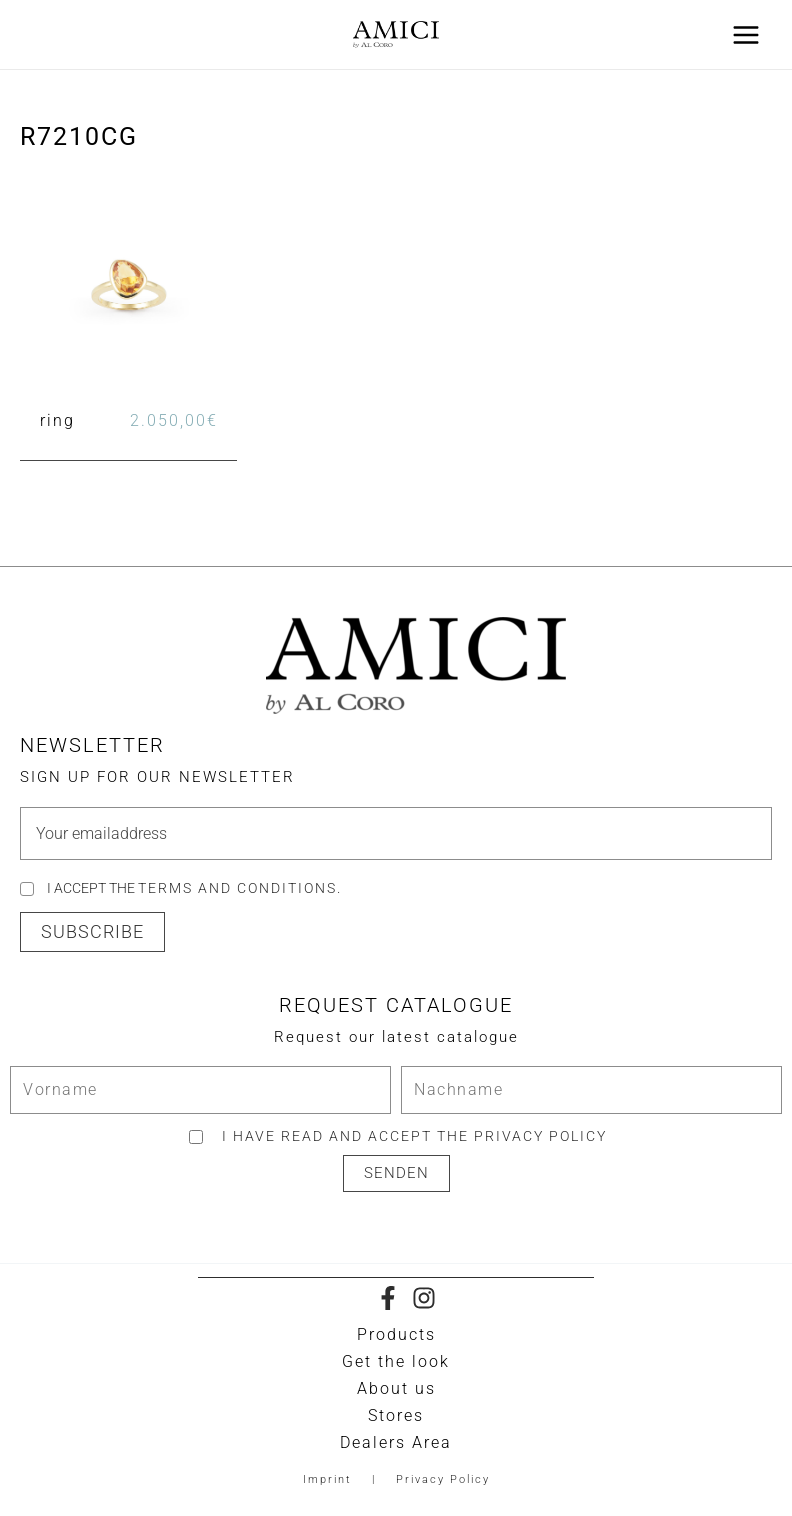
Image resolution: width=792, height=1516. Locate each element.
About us (396, 1388)
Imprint (327, 1479)
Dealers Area (396, 1442)
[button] (92, 932)
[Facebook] (388, 1298)
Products (396, 1334)
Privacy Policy (443, 1479)
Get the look (396, 1361)
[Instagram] (424, 1298)
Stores (396, 1415)
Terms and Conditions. (240, 888)
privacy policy (540, 1136)
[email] (396, 833)
